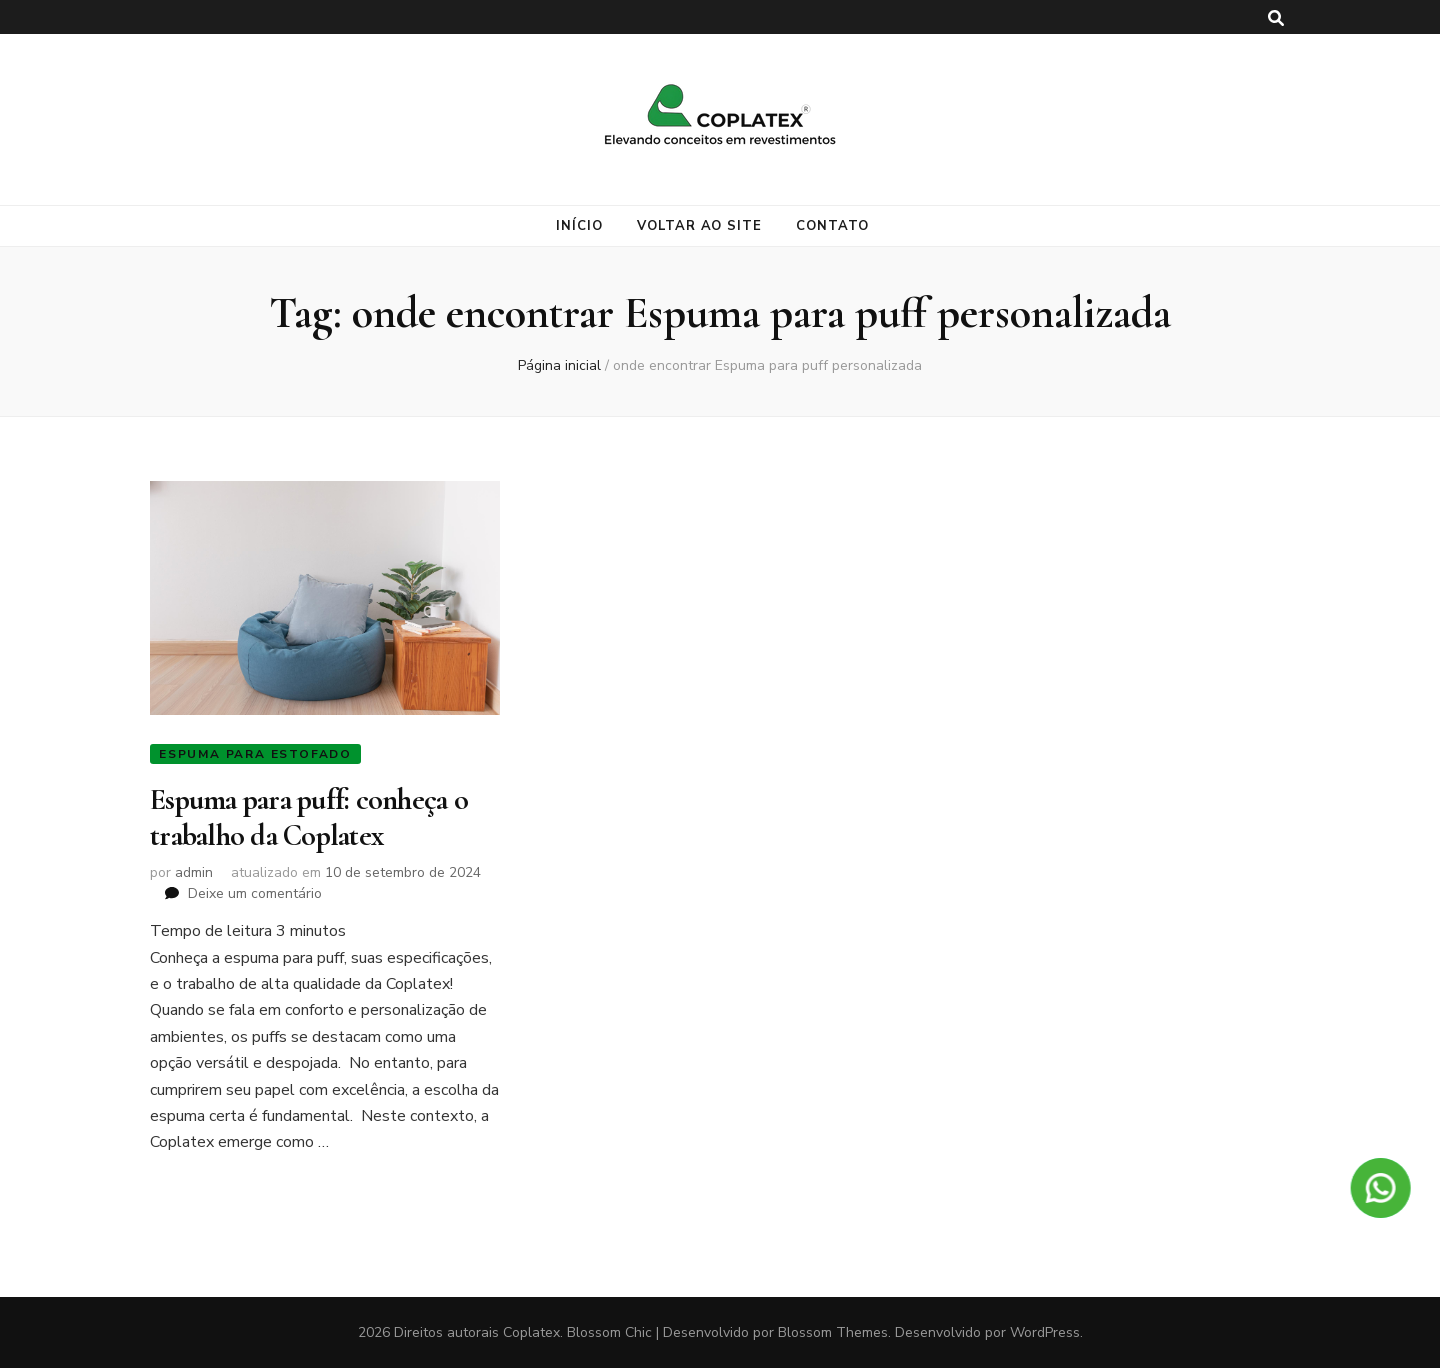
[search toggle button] (1276, 18)
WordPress (1045, 1332)
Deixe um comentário (255, 893)
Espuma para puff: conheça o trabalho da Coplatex (309, 817)
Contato (832, 226)
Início (579, 226)
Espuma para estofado (255, 754)
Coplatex (531, 1332)
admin (194, 872)
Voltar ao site (700, 226)
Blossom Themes (833, 1332)
